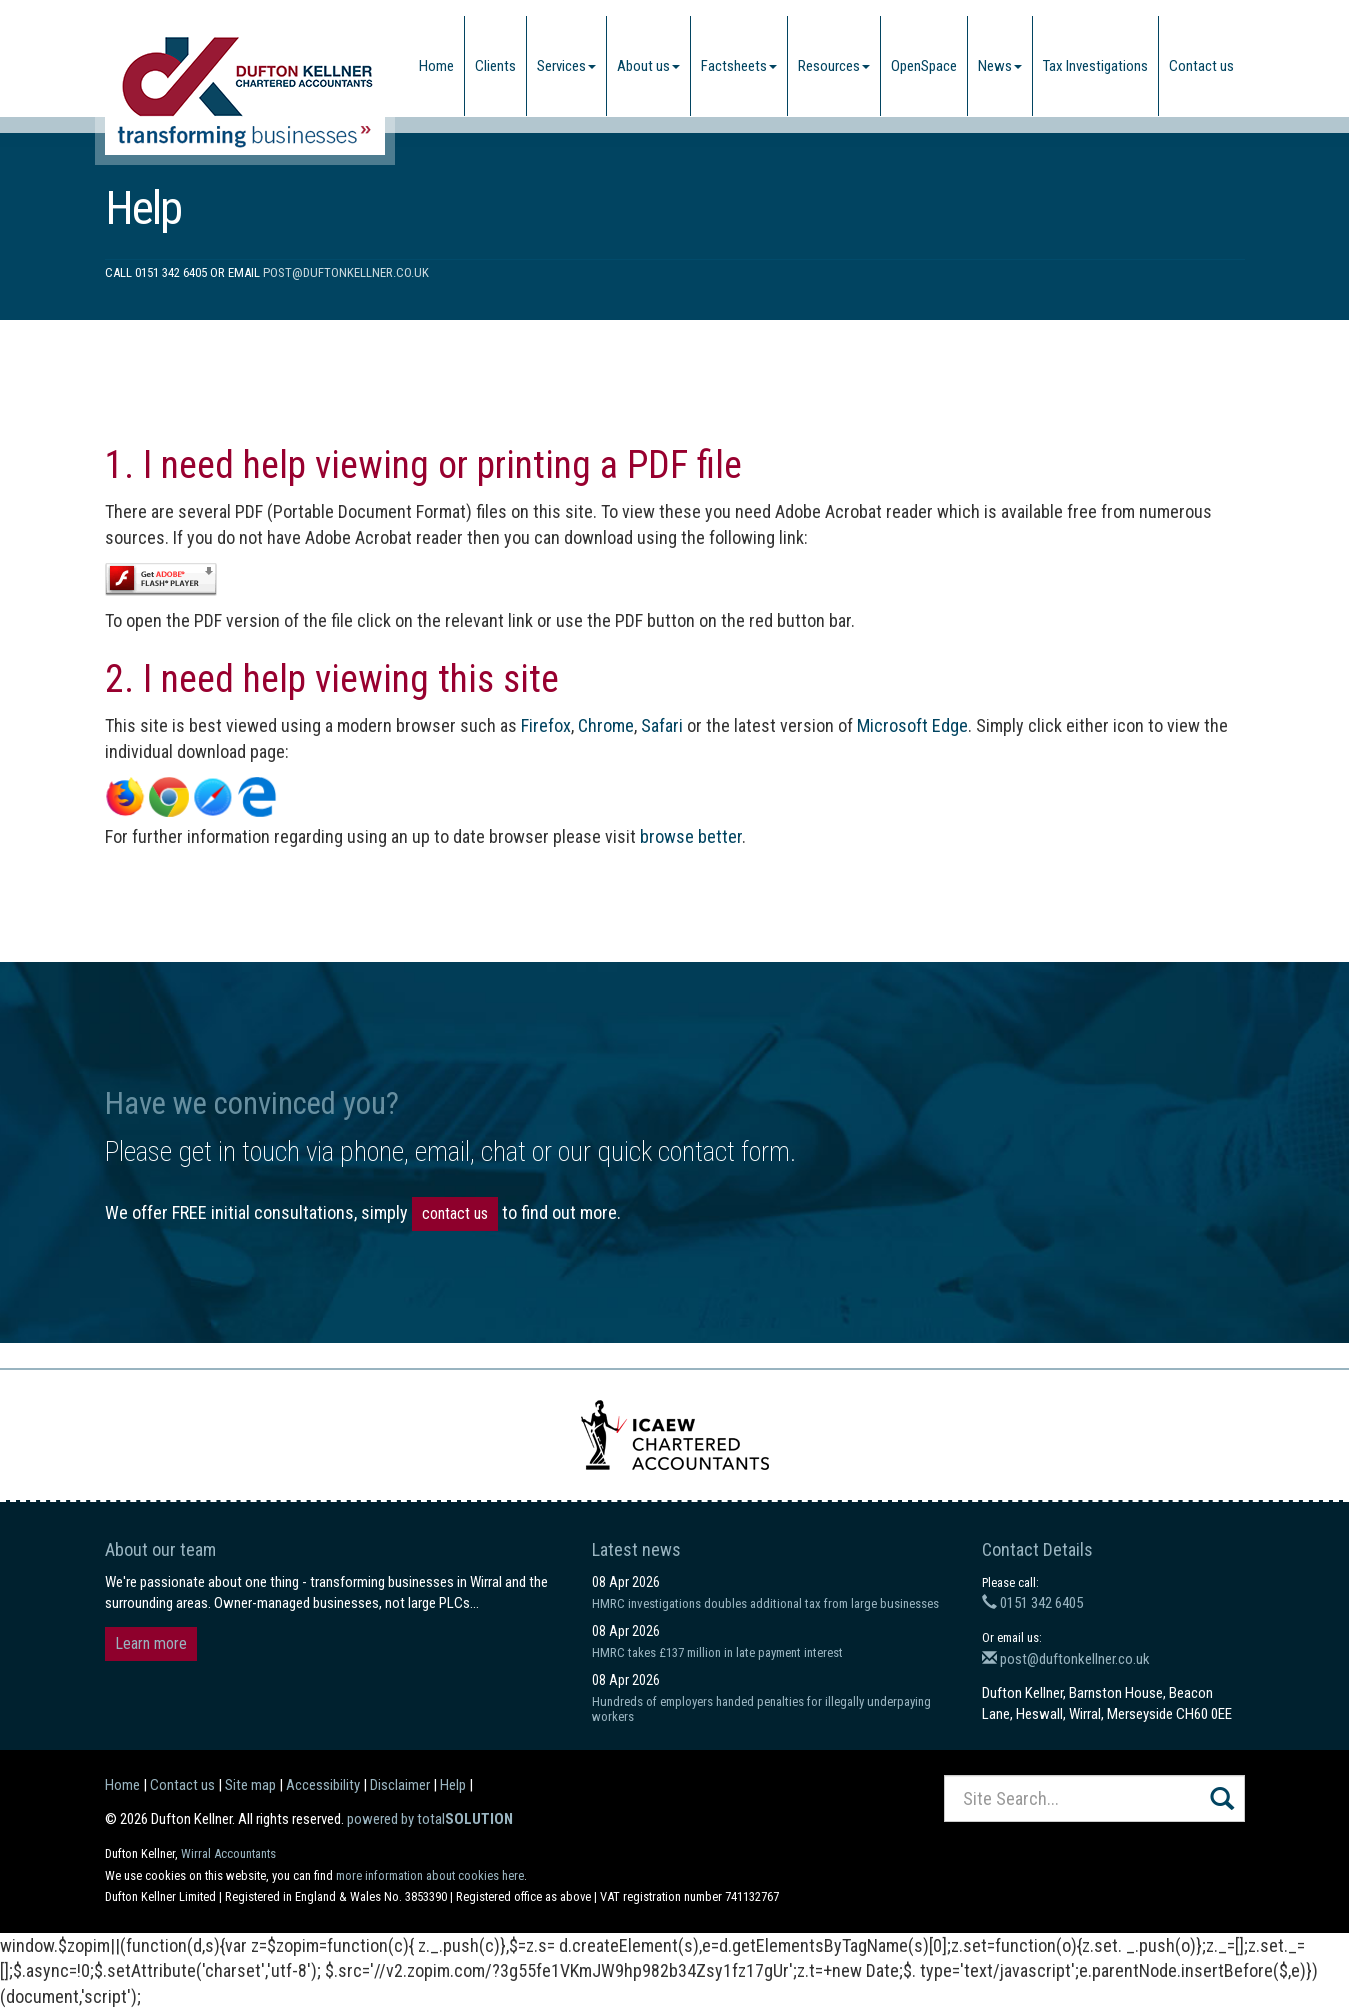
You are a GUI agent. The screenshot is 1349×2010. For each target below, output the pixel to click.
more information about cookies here (430, 1875)
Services (566, 66)
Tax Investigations (1095, 66)
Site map (250, 1785)
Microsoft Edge (912, 725)
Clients (495, 66)
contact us (455, 1213)
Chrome (606, 725)
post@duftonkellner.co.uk (346, 272)
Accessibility (323, 1785)
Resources (834, 66)
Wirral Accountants (228, 1853)
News (1000, 66)
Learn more (151, 1643)
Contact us (1201, 66)
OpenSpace (924, 66)
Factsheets (739, 66)
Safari (662, 725)
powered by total (430, 1819)
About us (648, 66)
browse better (691, 836)
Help (453, 1785)
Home (436, 66)
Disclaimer (400, 1785)
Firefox (546, 725)
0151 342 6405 (1032, 1603)
